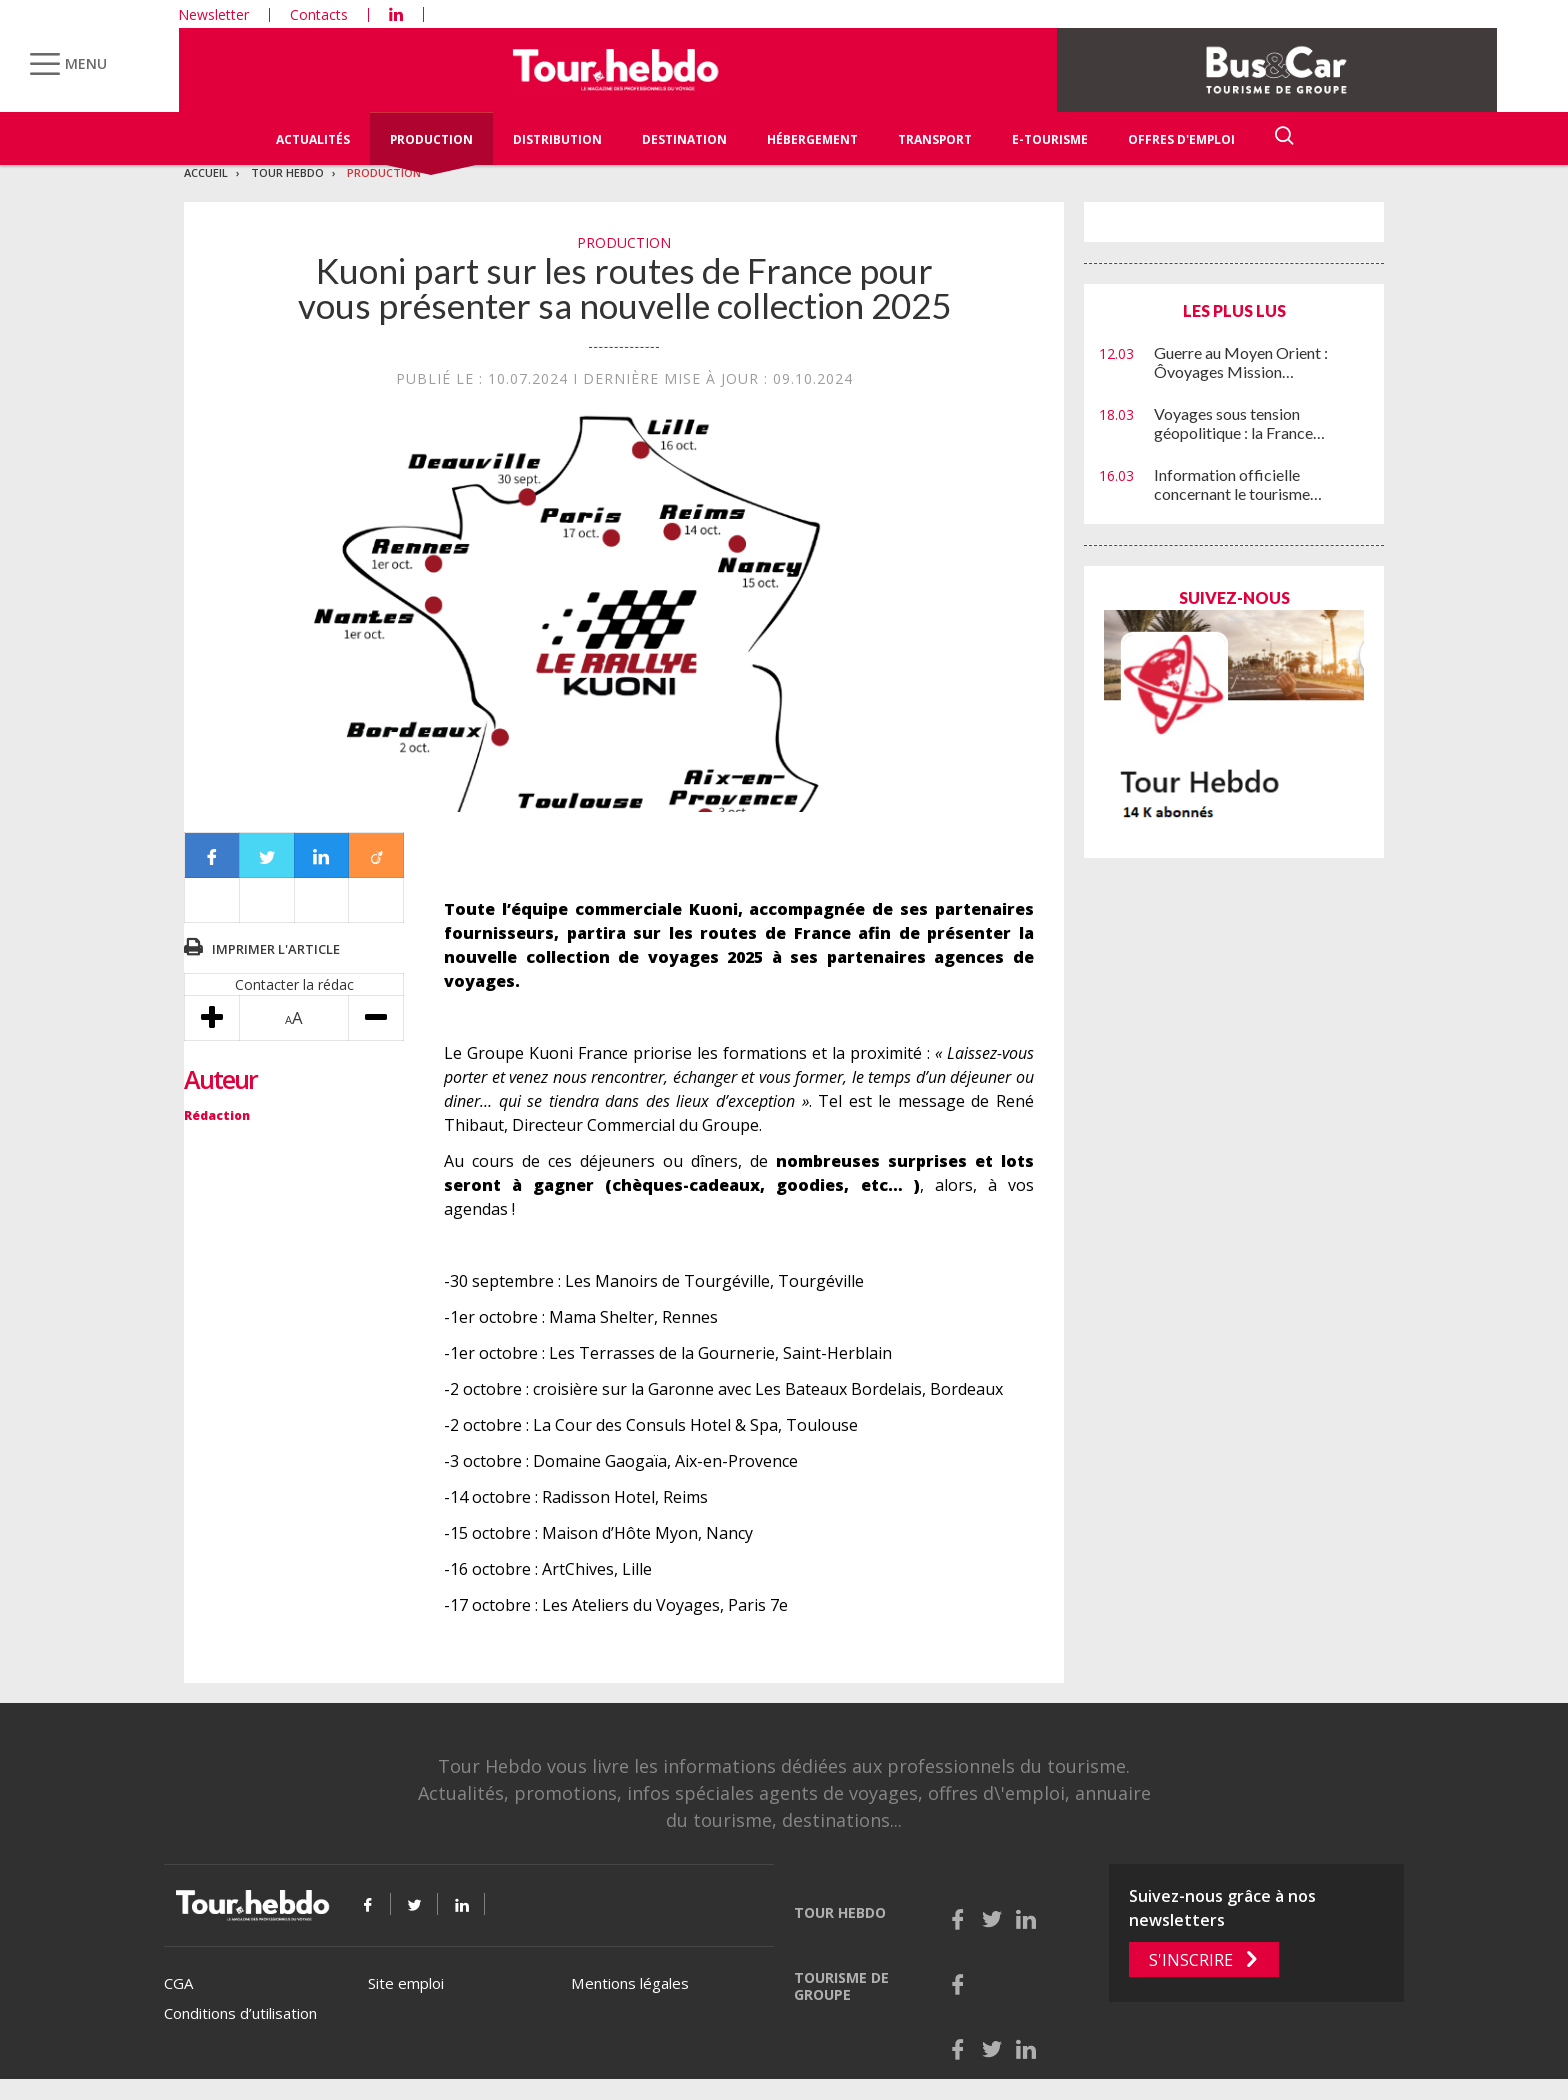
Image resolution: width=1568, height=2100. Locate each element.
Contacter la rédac (294, 984)
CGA (178, 1983)
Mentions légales (630, 1983)
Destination (684, 139)
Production (431, 139)
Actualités (313, 139)
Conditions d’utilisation (240, 2013)
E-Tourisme (1050, 139)
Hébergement (812, 139)
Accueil (206, 172)
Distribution (557, 139)
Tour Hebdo (287, 172)
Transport (935, 139)
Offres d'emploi (1181, 139)
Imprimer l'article (276, 949)
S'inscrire (1191, 1960)
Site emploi (406, 1983)
